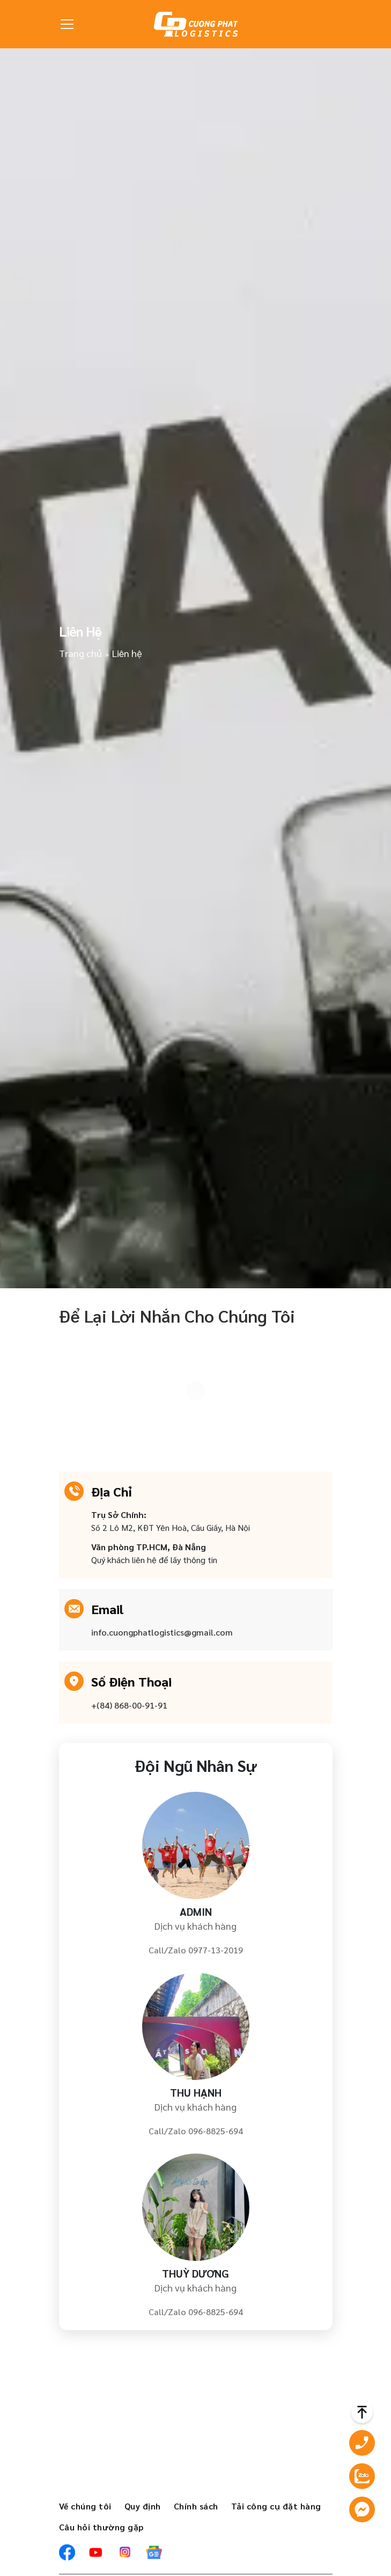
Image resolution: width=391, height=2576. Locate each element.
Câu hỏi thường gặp (101, 2527)
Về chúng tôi (85, 2506)
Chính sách (196, 2506)
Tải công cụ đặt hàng (276, 2506)
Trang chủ (80, 653)
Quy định (142, 2506)
